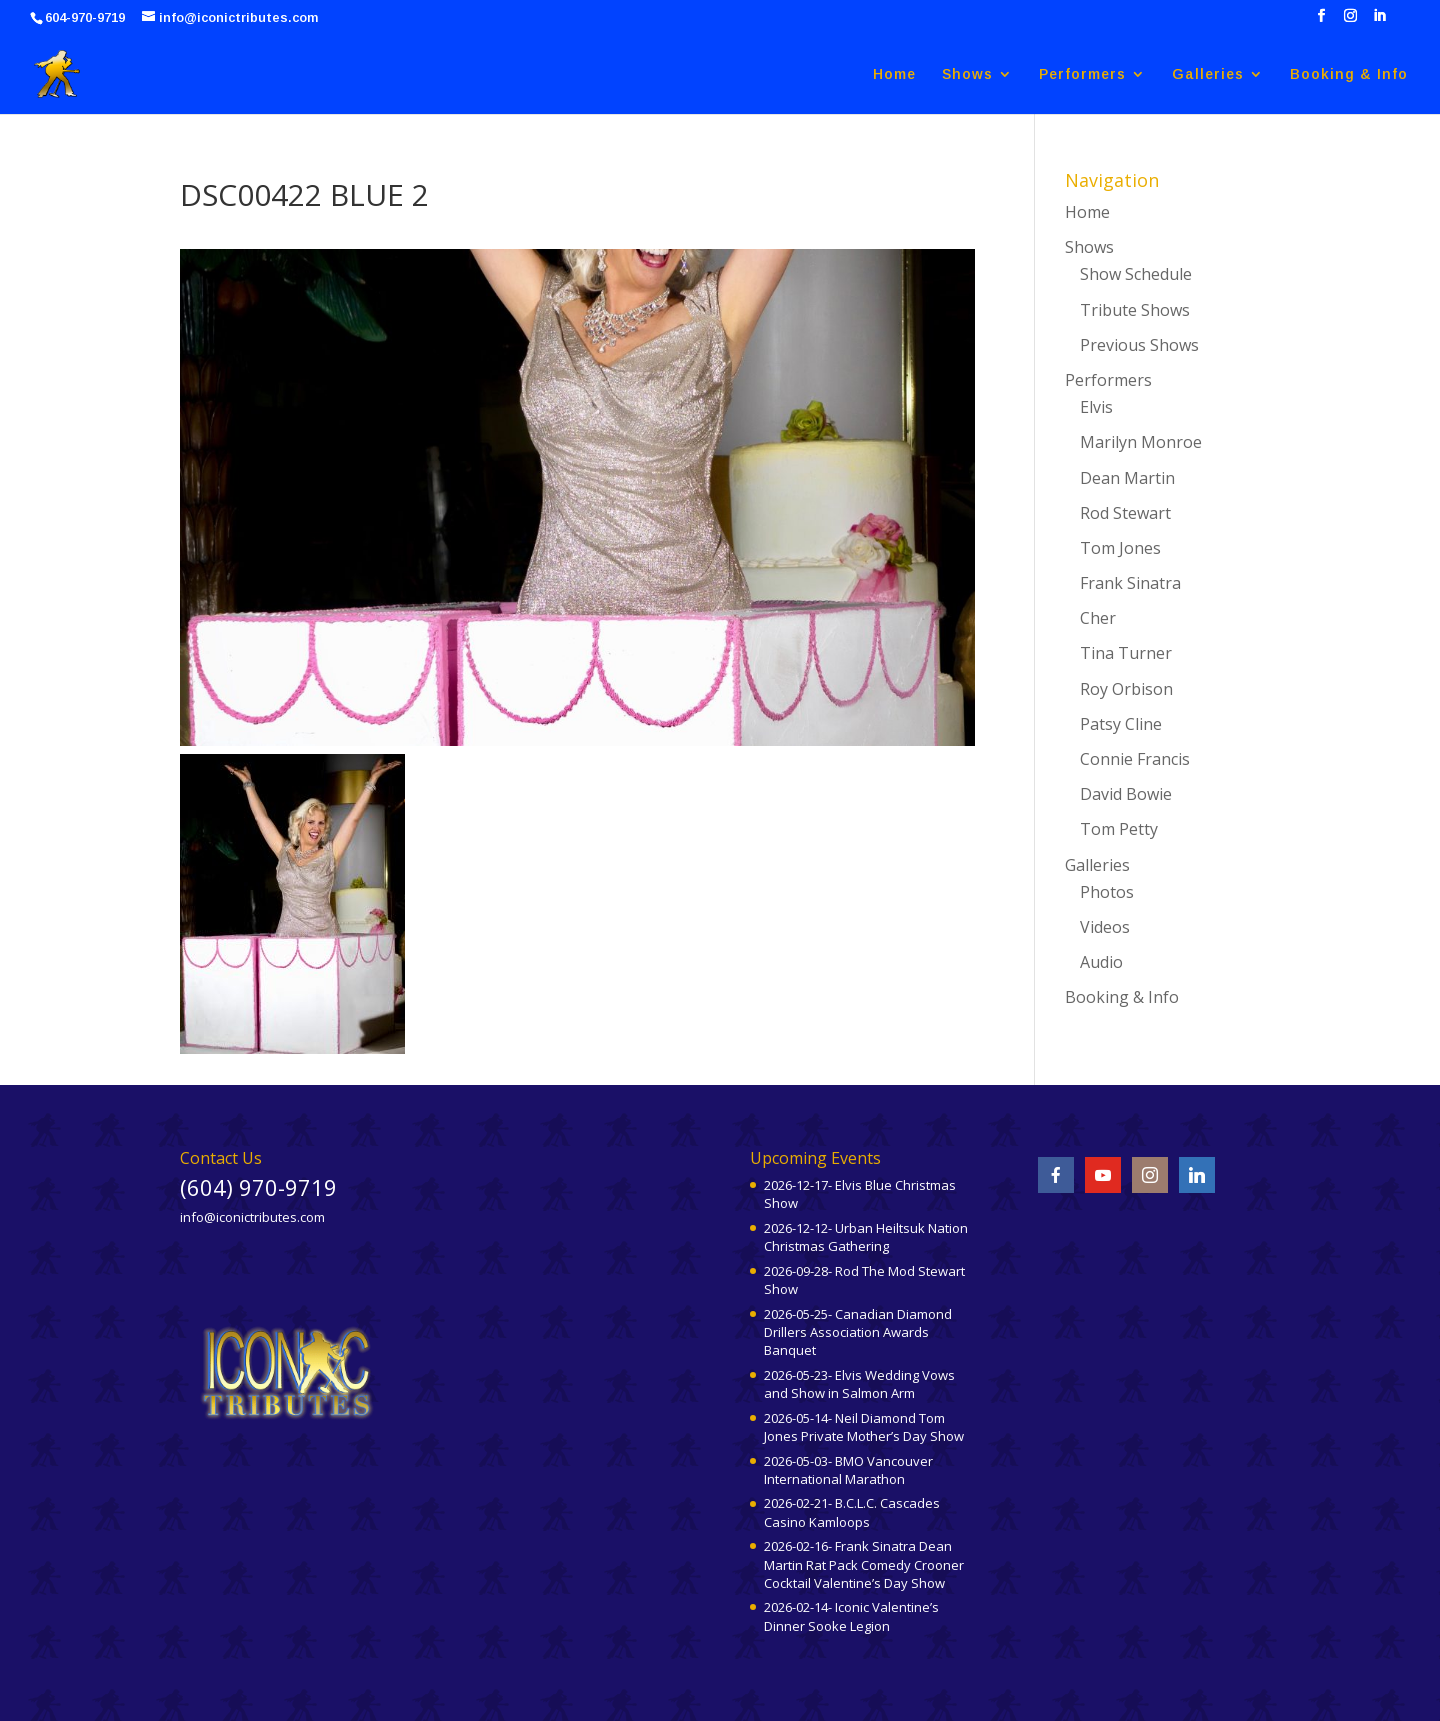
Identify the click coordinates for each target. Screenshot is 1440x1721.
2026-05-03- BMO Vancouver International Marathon (848, 1470)
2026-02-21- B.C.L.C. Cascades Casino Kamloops (852, 1512)
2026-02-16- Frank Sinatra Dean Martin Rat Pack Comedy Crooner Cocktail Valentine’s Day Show (864, 1564)
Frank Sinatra (1130, 583)
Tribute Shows (1135, 310)
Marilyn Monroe (1141, 442)
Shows (967, 74)
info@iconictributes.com (252, 1217)
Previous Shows (1139, 345)
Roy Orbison (1126, 689)
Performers (1082, 74)
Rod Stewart (1125, 513)
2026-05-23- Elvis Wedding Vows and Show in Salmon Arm (859, 1384)
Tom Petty (1119, 829)
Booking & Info (1349, 74)
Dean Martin (1127, 478)
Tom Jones (1120, 548)
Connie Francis (1135, 759)
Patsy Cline (1121, 724)
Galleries (1208, 74)
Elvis (1096, 407)
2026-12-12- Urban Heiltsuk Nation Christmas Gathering (866, 1237)
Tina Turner (1126, 653)
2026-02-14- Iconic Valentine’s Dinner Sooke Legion (851, 1616)
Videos (1105, 927)
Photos (1107, 892)
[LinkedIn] (1379, 21)
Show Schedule (1136, 274)
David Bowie (1126, 794)
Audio (1101, 962)
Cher (1098, 618)
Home (894, 74)
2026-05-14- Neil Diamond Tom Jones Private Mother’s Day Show (864, 1427)
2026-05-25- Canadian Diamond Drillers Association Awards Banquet (858, 1332)
